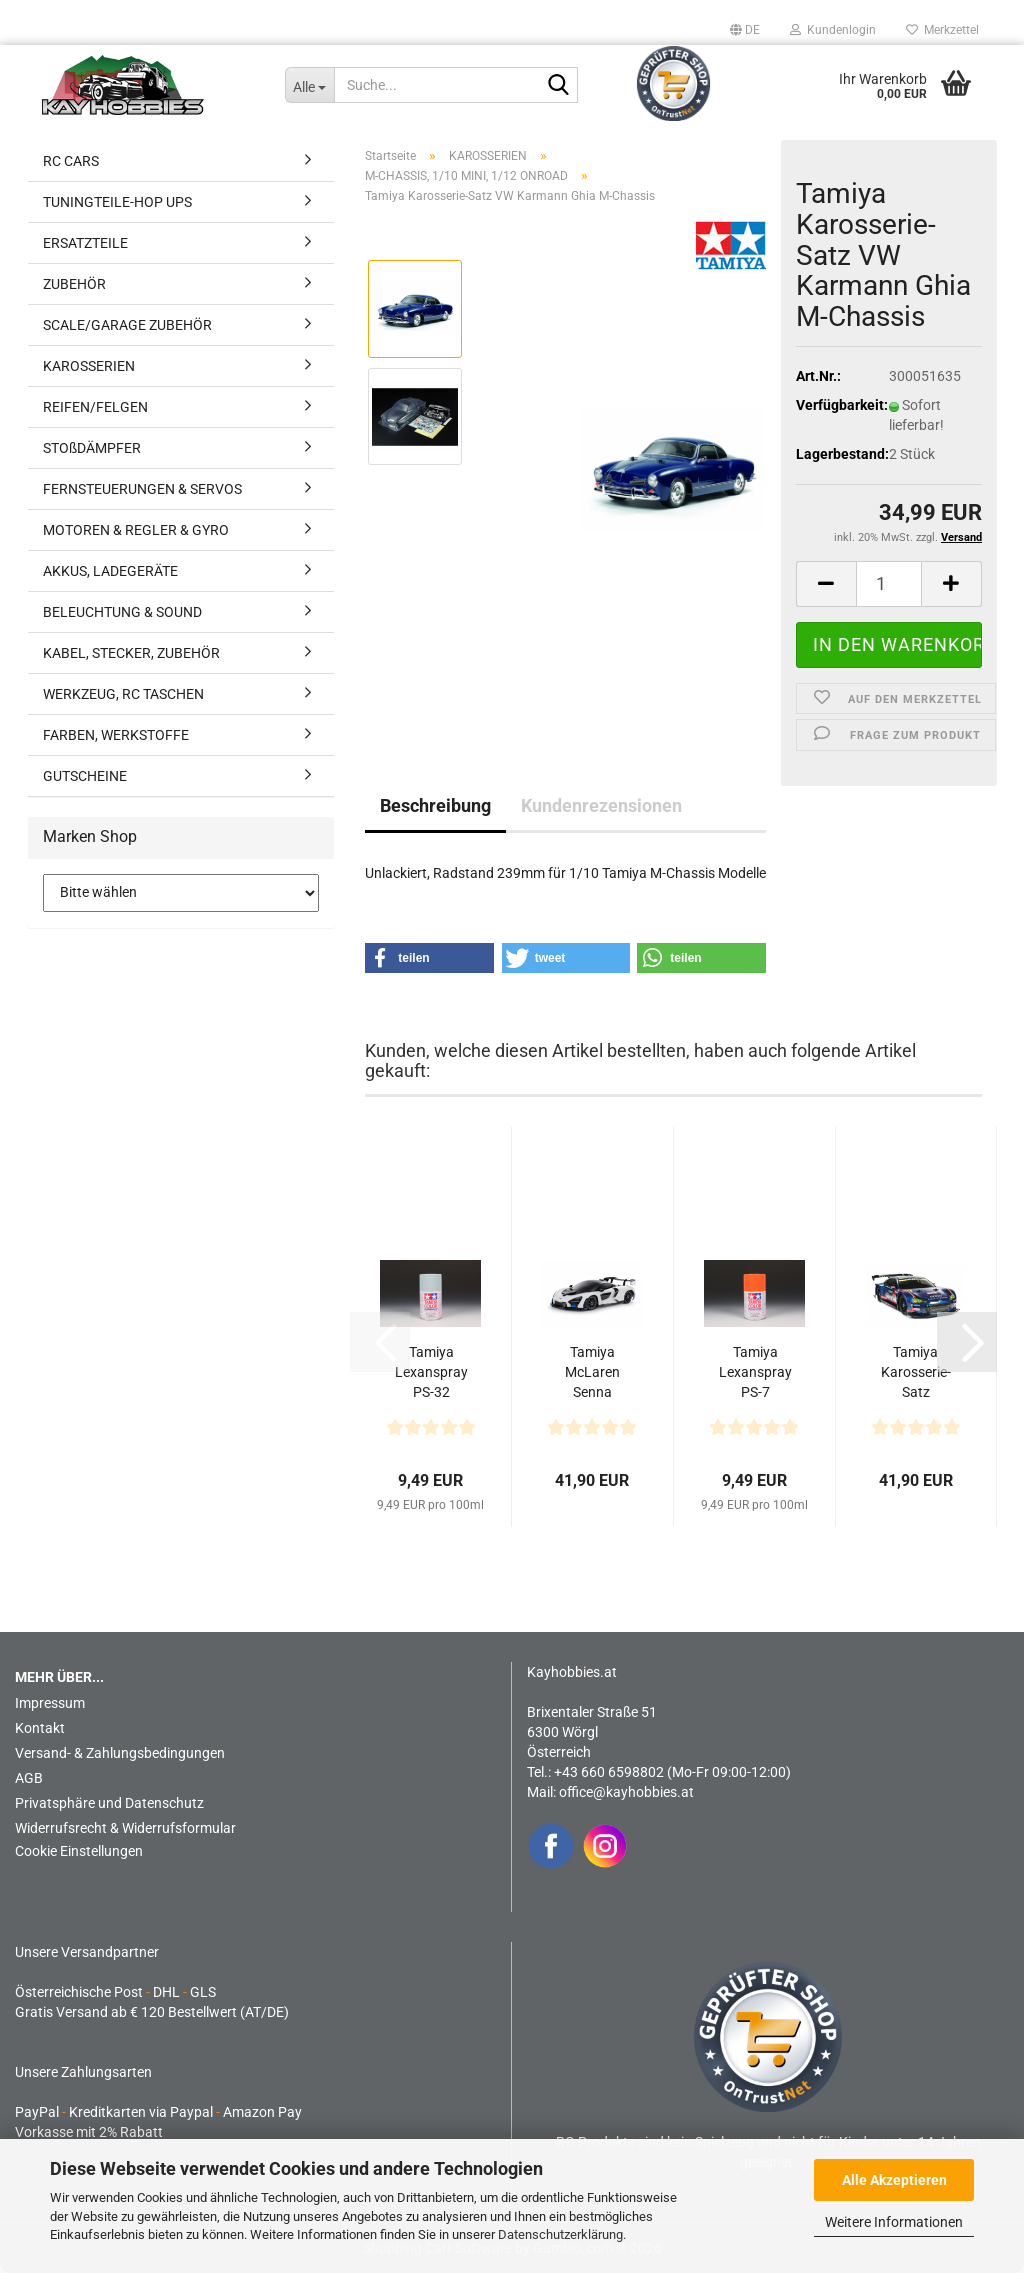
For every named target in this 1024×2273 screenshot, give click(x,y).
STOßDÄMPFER (92, 448)
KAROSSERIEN (89, 366)
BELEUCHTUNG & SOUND (122, 612)
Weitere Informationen (894, 2222)
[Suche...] (309, 85)
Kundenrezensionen (601, 805)
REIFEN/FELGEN (95, 407)
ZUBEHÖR (74, 284)
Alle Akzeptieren (894, 2180)
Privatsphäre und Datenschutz (109, 1803)
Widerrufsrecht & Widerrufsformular (125, 1828)
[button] (745, 30)
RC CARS (71, 161)
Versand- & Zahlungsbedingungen (120, 1753)
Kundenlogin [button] (833, 30)
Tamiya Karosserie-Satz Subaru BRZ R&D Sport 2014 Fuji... (916, 1373)
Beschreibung (435, 805)
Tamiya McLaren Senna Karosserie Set (592, 1373)
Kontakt (40, 1728)
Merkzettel (942, 30)
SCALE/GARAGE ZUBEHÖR (127, 325)
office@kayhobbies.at (626, 1792)
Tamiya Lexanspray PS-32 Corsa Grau (431, 1373)
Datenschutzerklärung (560, 2234)
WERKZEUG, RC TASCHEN (123, 694)
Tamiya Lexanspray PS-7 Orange (755, 1373)
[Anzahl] (889, 584)
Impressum (50, 1703)
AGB (29, 1778)
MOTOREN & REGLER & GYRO (136, 530)
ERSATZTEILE (85, 243)
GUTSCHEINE (85, 776)
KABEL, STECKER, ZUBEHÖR (131, 653)
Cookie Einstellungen (79, 1851)
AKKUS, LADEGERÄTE (110, 571)
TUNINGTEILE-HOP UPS (117, 202)
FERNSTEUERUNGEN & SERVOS (142, 489)
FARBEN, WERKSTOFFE (116, 735)
